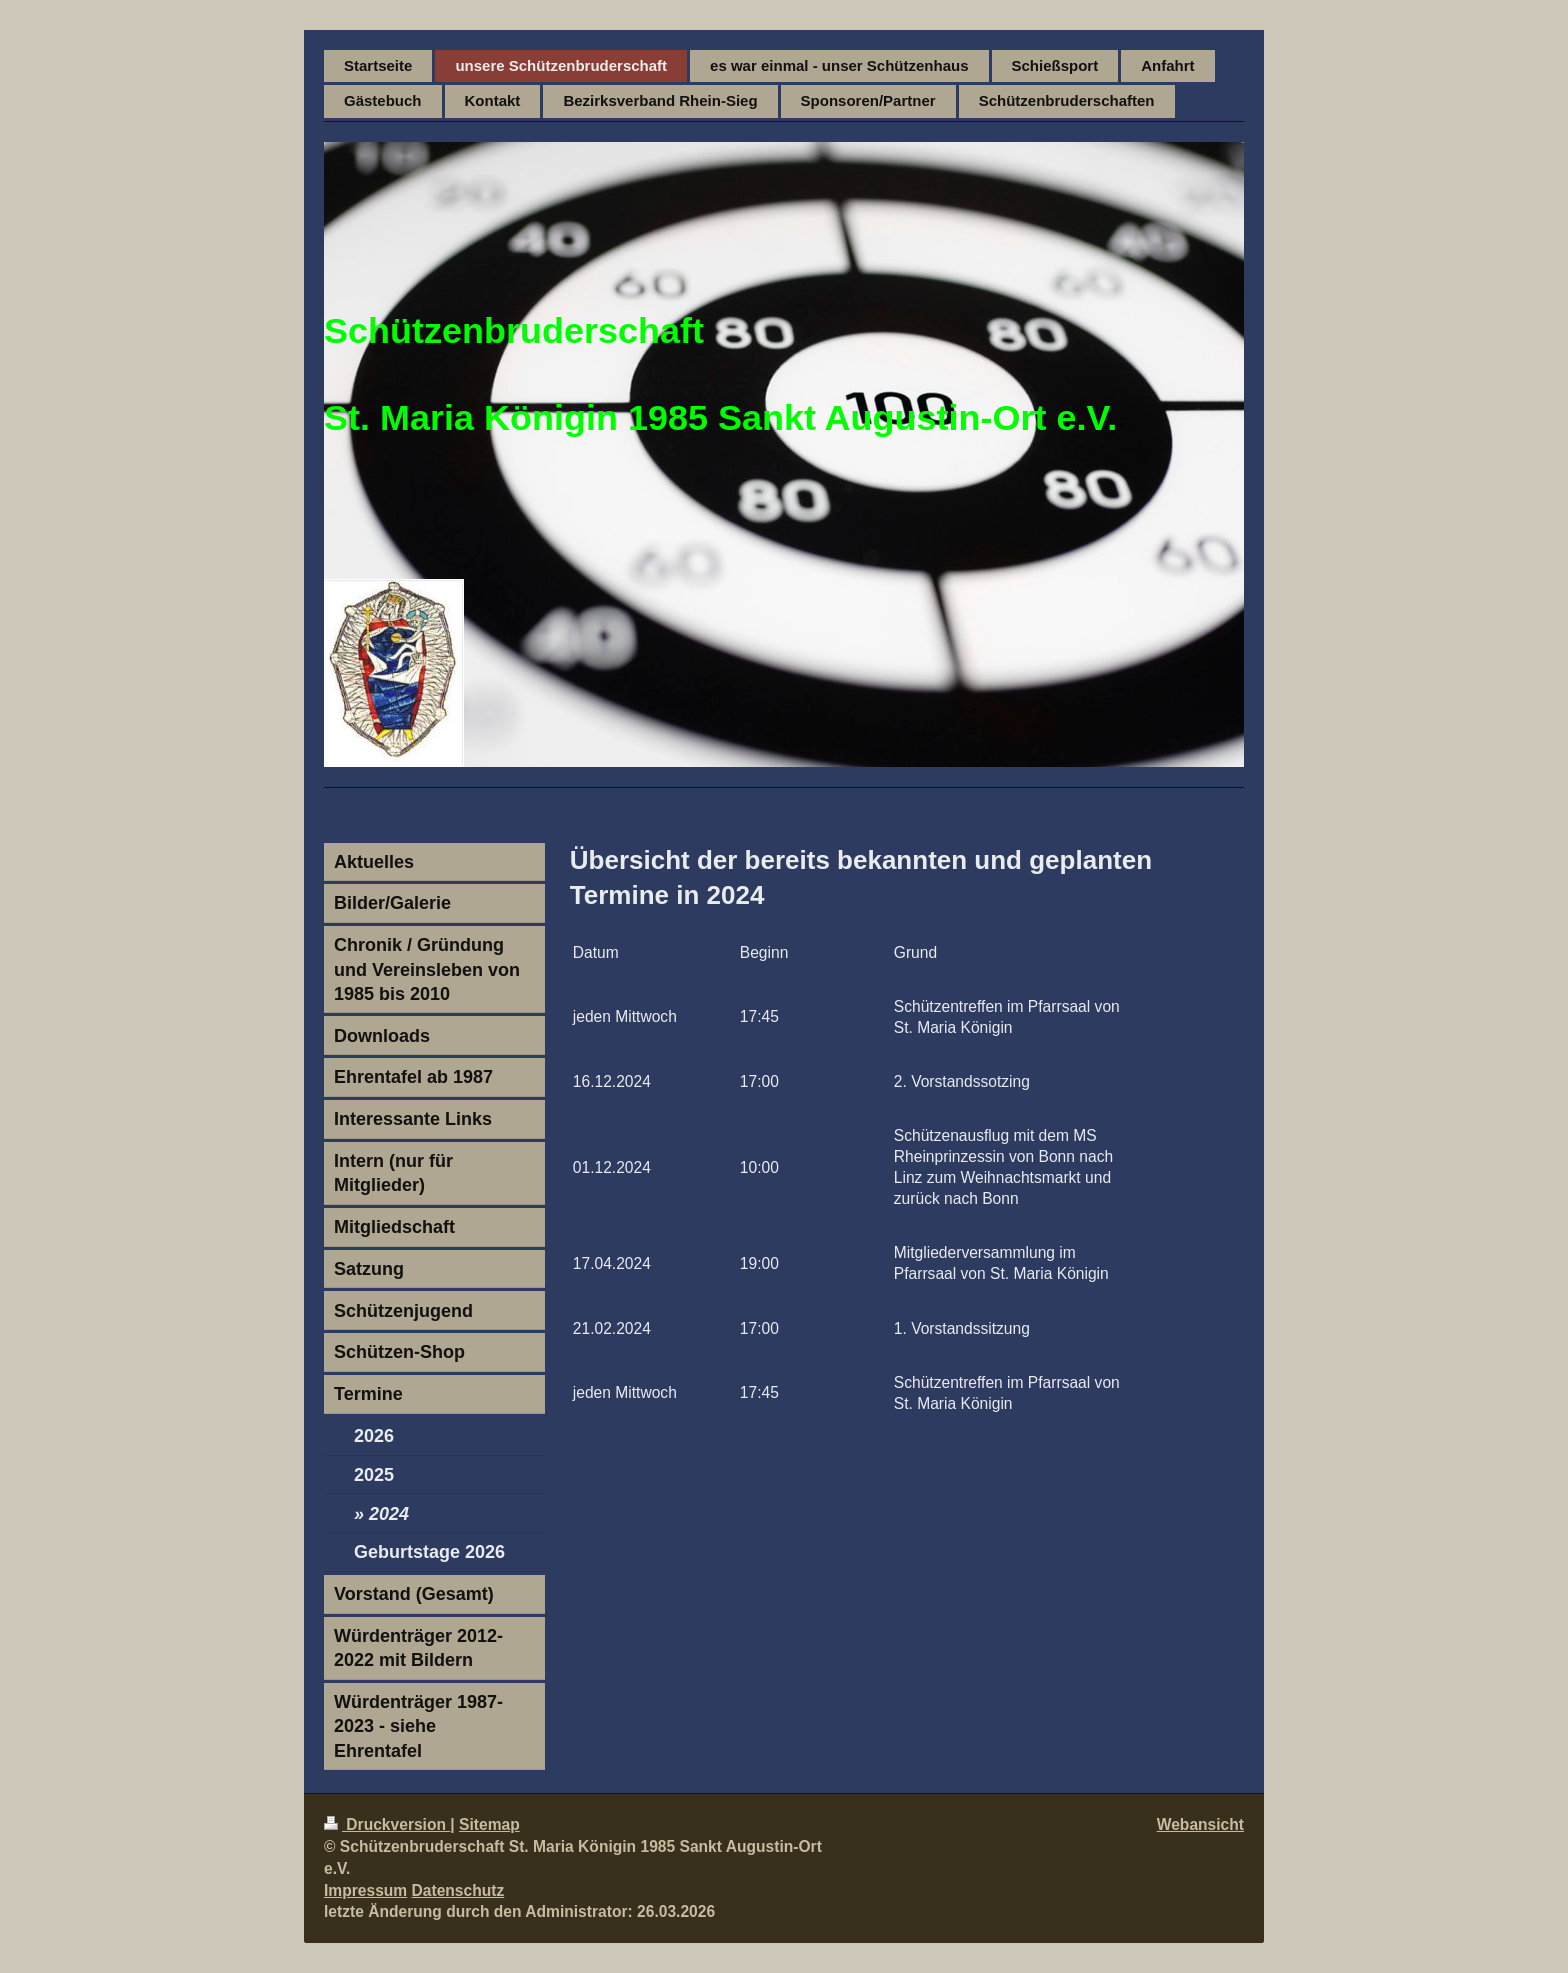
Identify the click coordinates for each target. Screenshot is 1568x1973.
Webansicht (1200, 1824)
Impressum (365, 1890)
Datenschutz (458, 1890)
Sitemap (489, 1824)
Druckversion (387, 1824)
